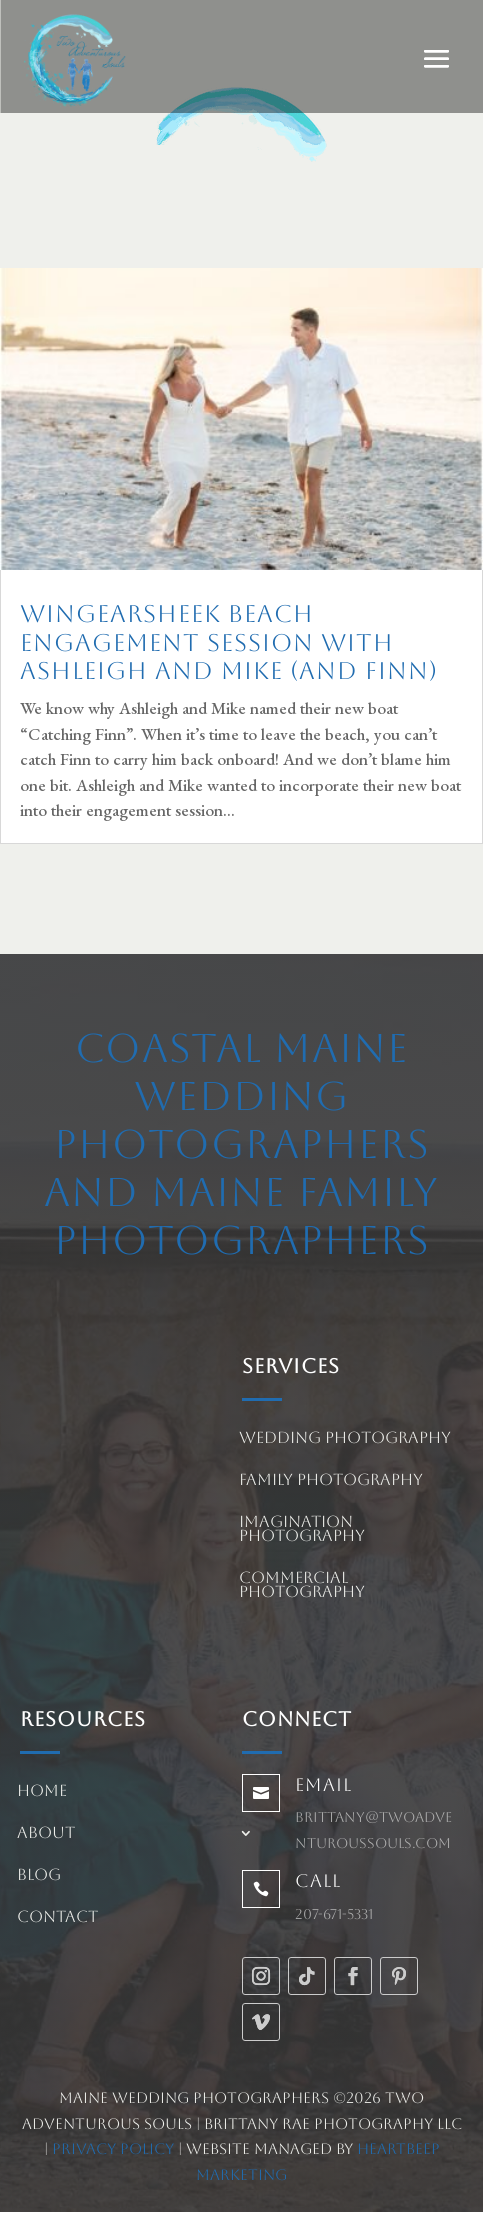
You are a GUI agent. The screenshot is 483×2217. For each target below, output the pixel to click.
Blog (39, 1876)
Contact (57, 1918)
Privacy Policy (113, 2148)
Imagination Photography (302, 1530)
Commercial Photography (302, 1586)
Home (42, 1792)
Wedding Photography (345, 1439)
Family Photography (331, 1481)
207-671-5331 (334, 1914)
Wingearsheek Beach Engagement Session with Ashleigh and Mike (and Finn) (229, 643)
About (46, 1834)
